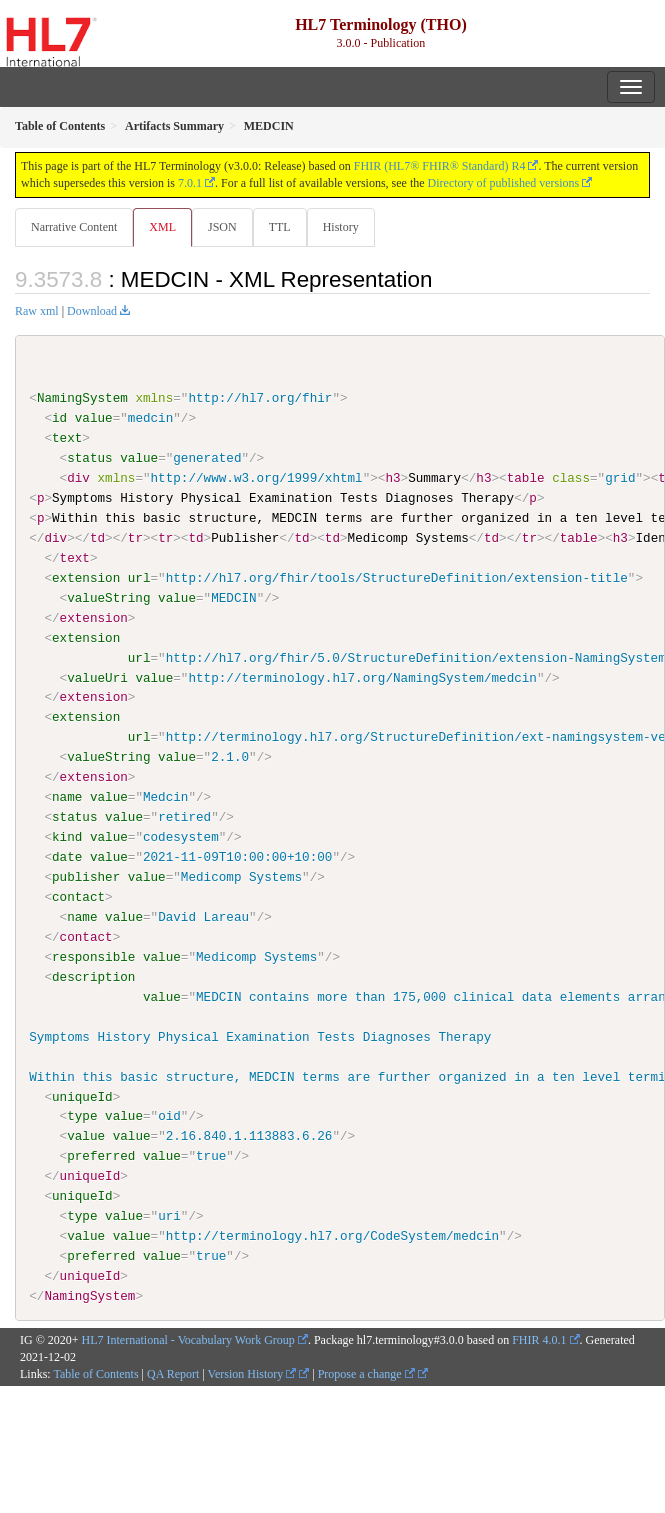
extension (86, 578)
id (59, 418)
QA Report (173, 1373)
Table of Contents (95, 1373)
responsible (93, 956)
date (67, 857)
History (341, 227)
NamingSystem (82, 398)
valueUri (97, 677)
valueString (108, 598)
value (94, 418)
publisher (86, 877)
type (82, 1116)
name (67, 797)
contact (78, 897)
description (93, 976)
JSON (222, 227)
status (89, 458)
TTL (280, 227)
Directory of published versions (504, 183)
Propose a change (366, 1373)
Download (92, 311)
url (139, 578)
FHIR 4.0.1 (539, 1339)
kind (67, 837)
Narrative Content (74, 227)
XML (162, 227)
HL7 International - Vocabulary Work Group (188, 1339)
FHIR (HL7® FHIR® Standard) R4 (440, 166)
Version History (252, 1373)
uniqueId (82, 1096)
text (67, 438)
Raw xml (37, 311)
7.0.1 (190, 183)
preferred (101, 1156)
